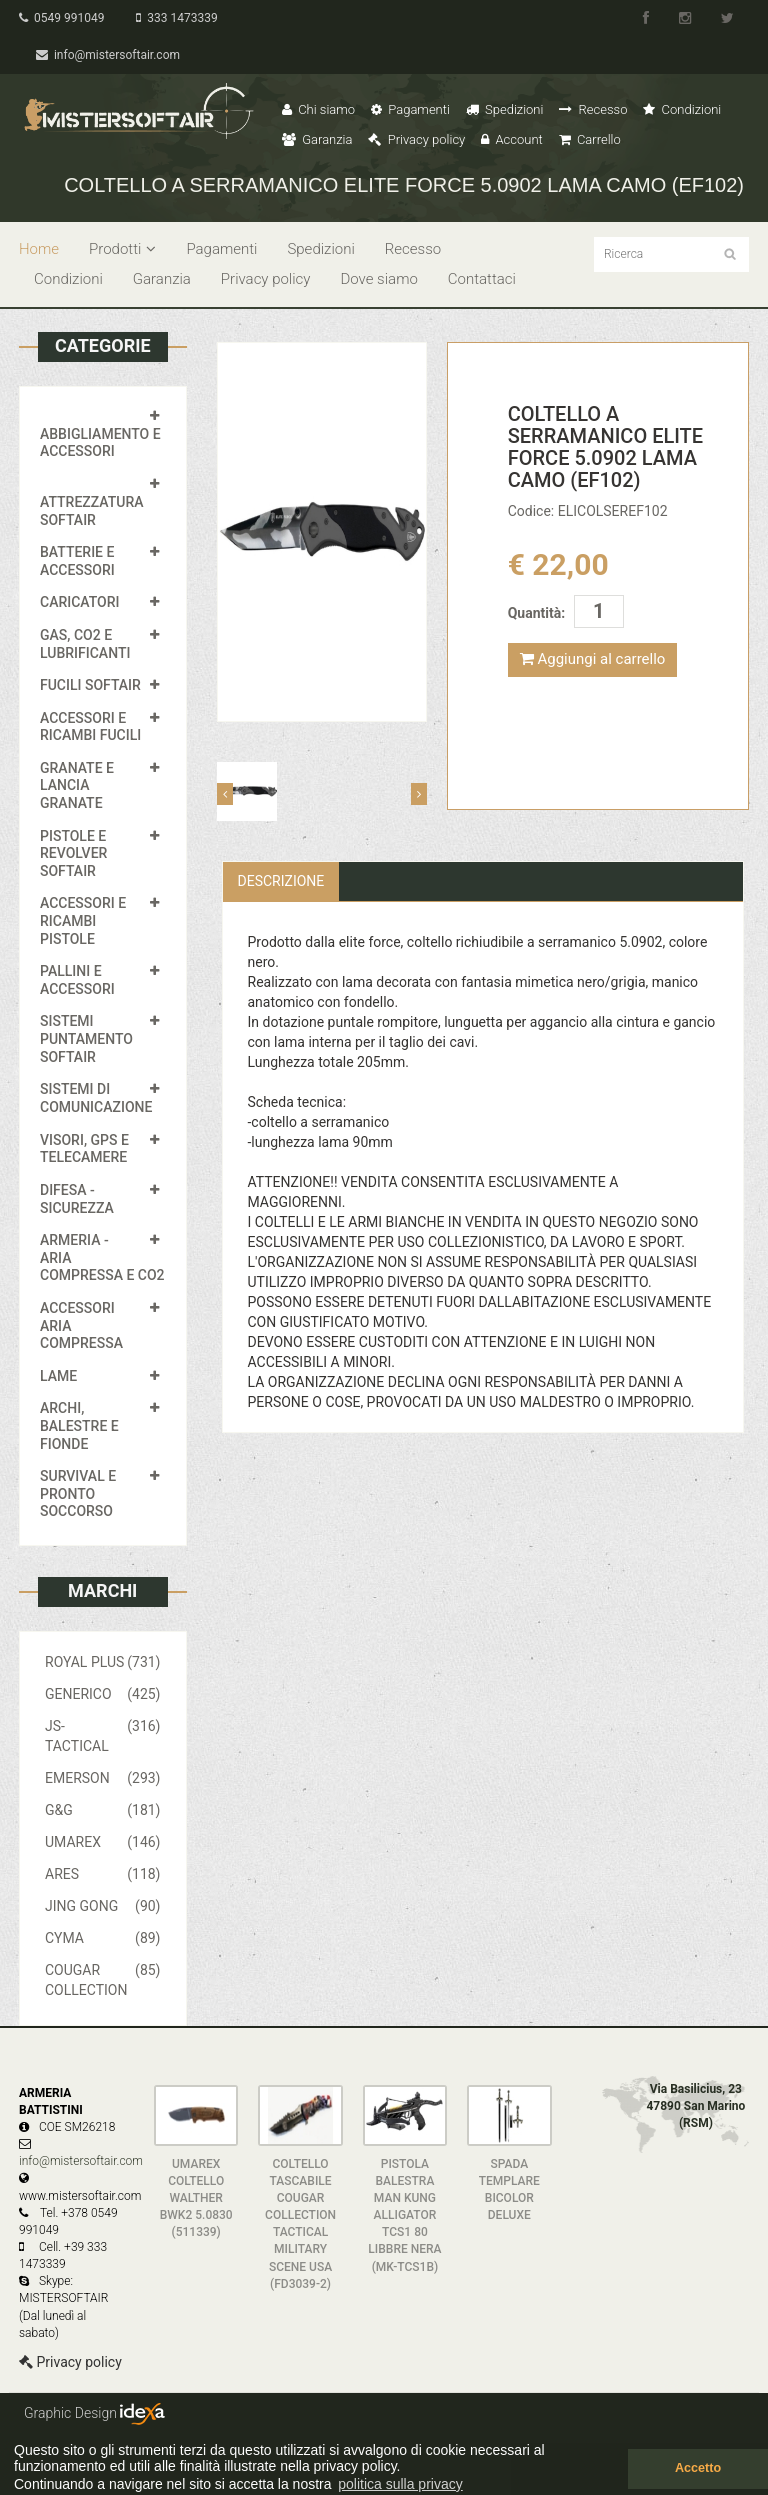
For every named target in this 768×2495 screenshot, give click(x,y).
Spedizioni (505, 109)
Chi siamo (318, 109)
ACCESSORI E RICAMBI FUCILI (90, 727)
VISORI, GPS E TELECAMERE (84, 1149)
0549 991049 (61, 18)
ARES (103, 1874)
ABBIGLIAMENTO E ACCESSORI (100, 443)
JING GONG (103, 1906)
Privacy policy (416, 139)
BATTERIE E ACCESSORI (77, 561)
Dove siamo (378, 279)
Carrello (590, 139)
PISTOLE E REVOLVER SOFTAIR (73, 853)
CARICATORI (80, 602)
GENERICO (103, 1694)
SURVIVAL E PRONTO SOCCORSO (78, 1493)
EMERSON (103, 1778)
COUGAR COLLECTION (103, 1979)
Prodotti (122, 249)
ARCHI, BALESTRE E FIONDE (79, 1425)
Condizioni (682, 109)
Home (39, 249)
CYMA (103, 1938)
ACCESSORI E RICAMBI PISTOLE (83, 920)
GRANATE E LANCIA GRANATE (77, 785)
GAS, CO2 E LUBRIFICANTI (85, 644)
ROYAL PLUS (103, 1662)
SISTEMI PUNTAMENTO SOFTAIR (86, 1038)
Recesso (593, 109)
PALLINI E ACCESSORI (77, 980)
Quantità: (536, 613)
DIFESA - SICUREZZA (77, 1199)
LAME (58, 1376)
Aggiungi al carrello (593, 659)
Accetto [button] (698, 2468)
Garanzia (317, 139)
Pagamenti (410, 109)
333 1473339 (176, 18)
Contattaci (482, 279)
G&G (103, 1810)
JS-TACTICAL (103, 1735)
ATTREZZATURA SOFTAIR (92, 511)
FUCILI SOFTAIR (90, 685)
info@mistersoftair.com (108, 55)
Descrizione (281, 881)
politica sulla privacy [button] (400, 2484)
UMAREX (103, 1842)
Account (511, 139)
